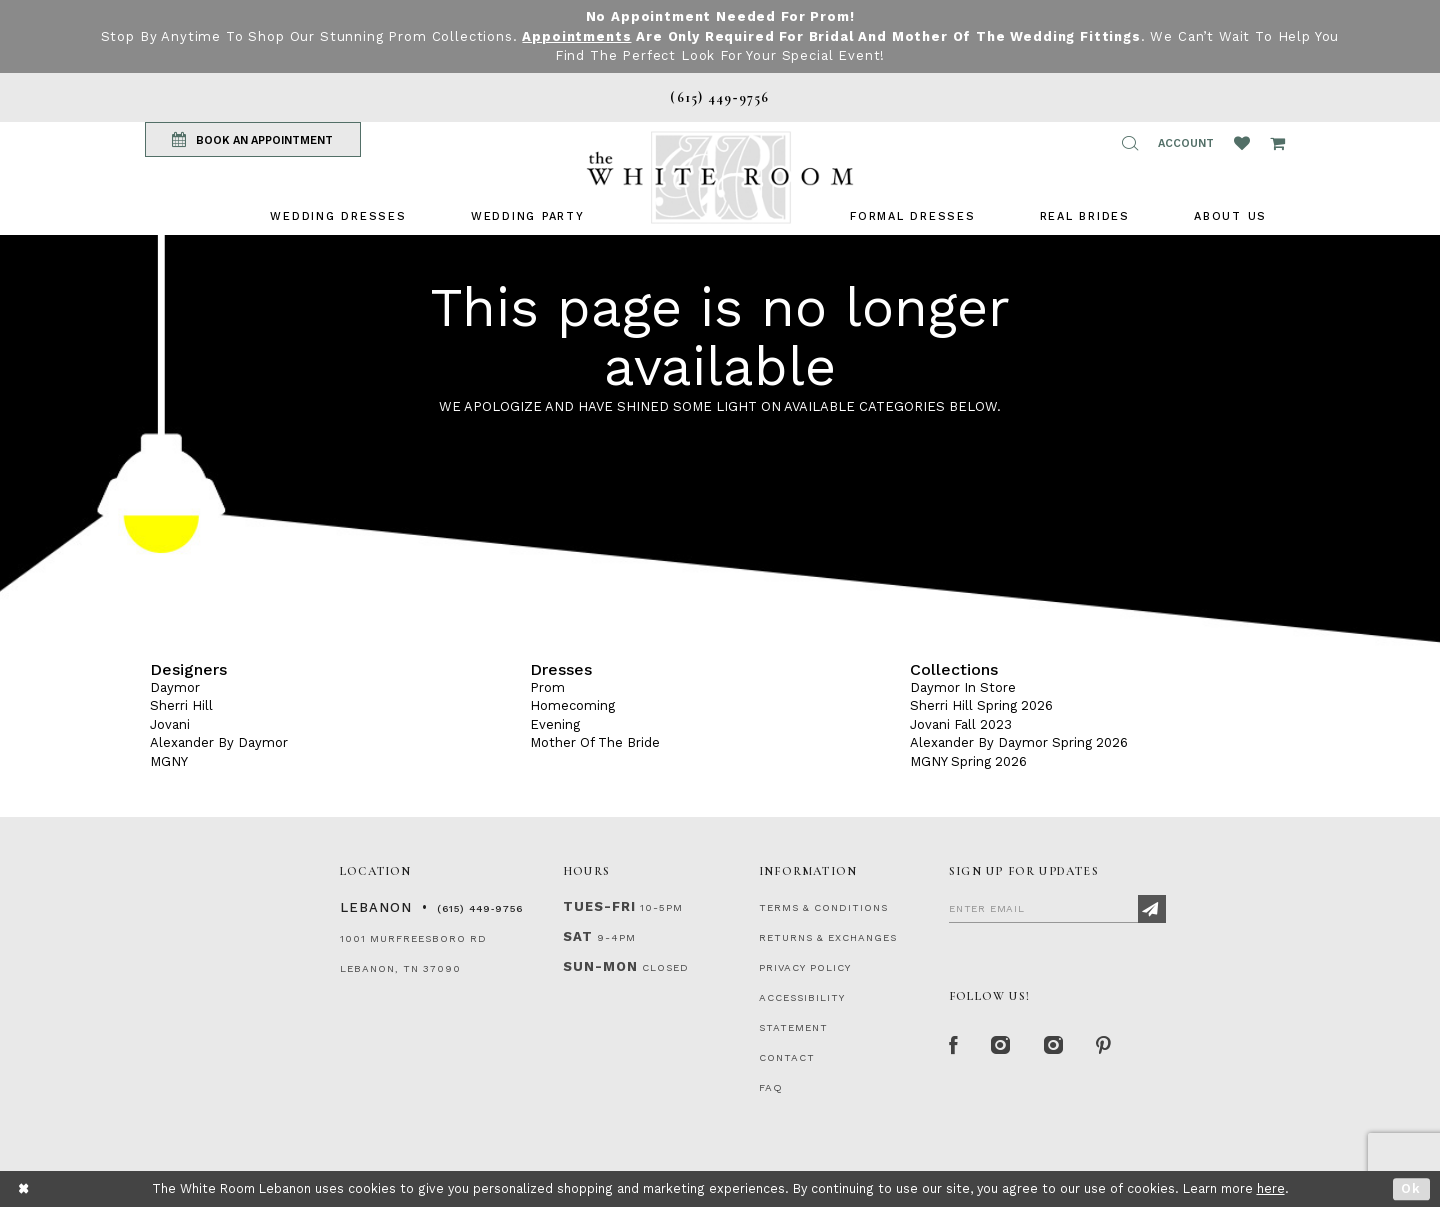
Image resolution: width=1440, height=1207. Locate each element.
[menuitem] (338, 216)
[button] (1130, 143)
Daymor (175, 687)
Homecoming (572, 705)
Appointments (576, 36)
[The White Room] (720, 177)
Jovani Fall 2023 (961, 724)
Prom (547, 687)
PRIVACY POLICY (805, 967)
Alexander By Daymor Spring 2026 (1019, 742)
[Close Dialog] (24, 1188)
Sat (578, 936)
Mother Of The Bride (595, 742)
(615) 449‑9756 (480, 908)
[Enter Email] (1057, 908)
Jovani (170, 724)
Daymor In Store (963, 687)
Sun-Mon (600, 966)
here (1271, 1188)
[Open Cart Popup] (1277, 143)
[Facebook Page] (954, 1047)
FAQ (771, 1087)
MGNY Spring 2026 (968, 761)
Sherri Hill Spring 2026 (981, 705)
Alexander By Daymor (219, 742)
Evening (555, 724)
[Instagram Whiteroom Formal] (1001, 1047)
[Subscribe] (1152, 909)
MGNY (169, 761)
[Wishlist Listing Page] (1242, 143)
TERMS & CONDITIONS (823, 907)
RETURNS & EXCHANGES (828, 937)
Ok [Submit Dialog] (1411, 1188)
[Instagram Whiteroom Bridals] (1054, 1047)
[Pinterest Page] (1104, 1047)
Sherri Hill (181, 705)
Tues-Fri (599, 906)
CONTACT (787, 1057)
